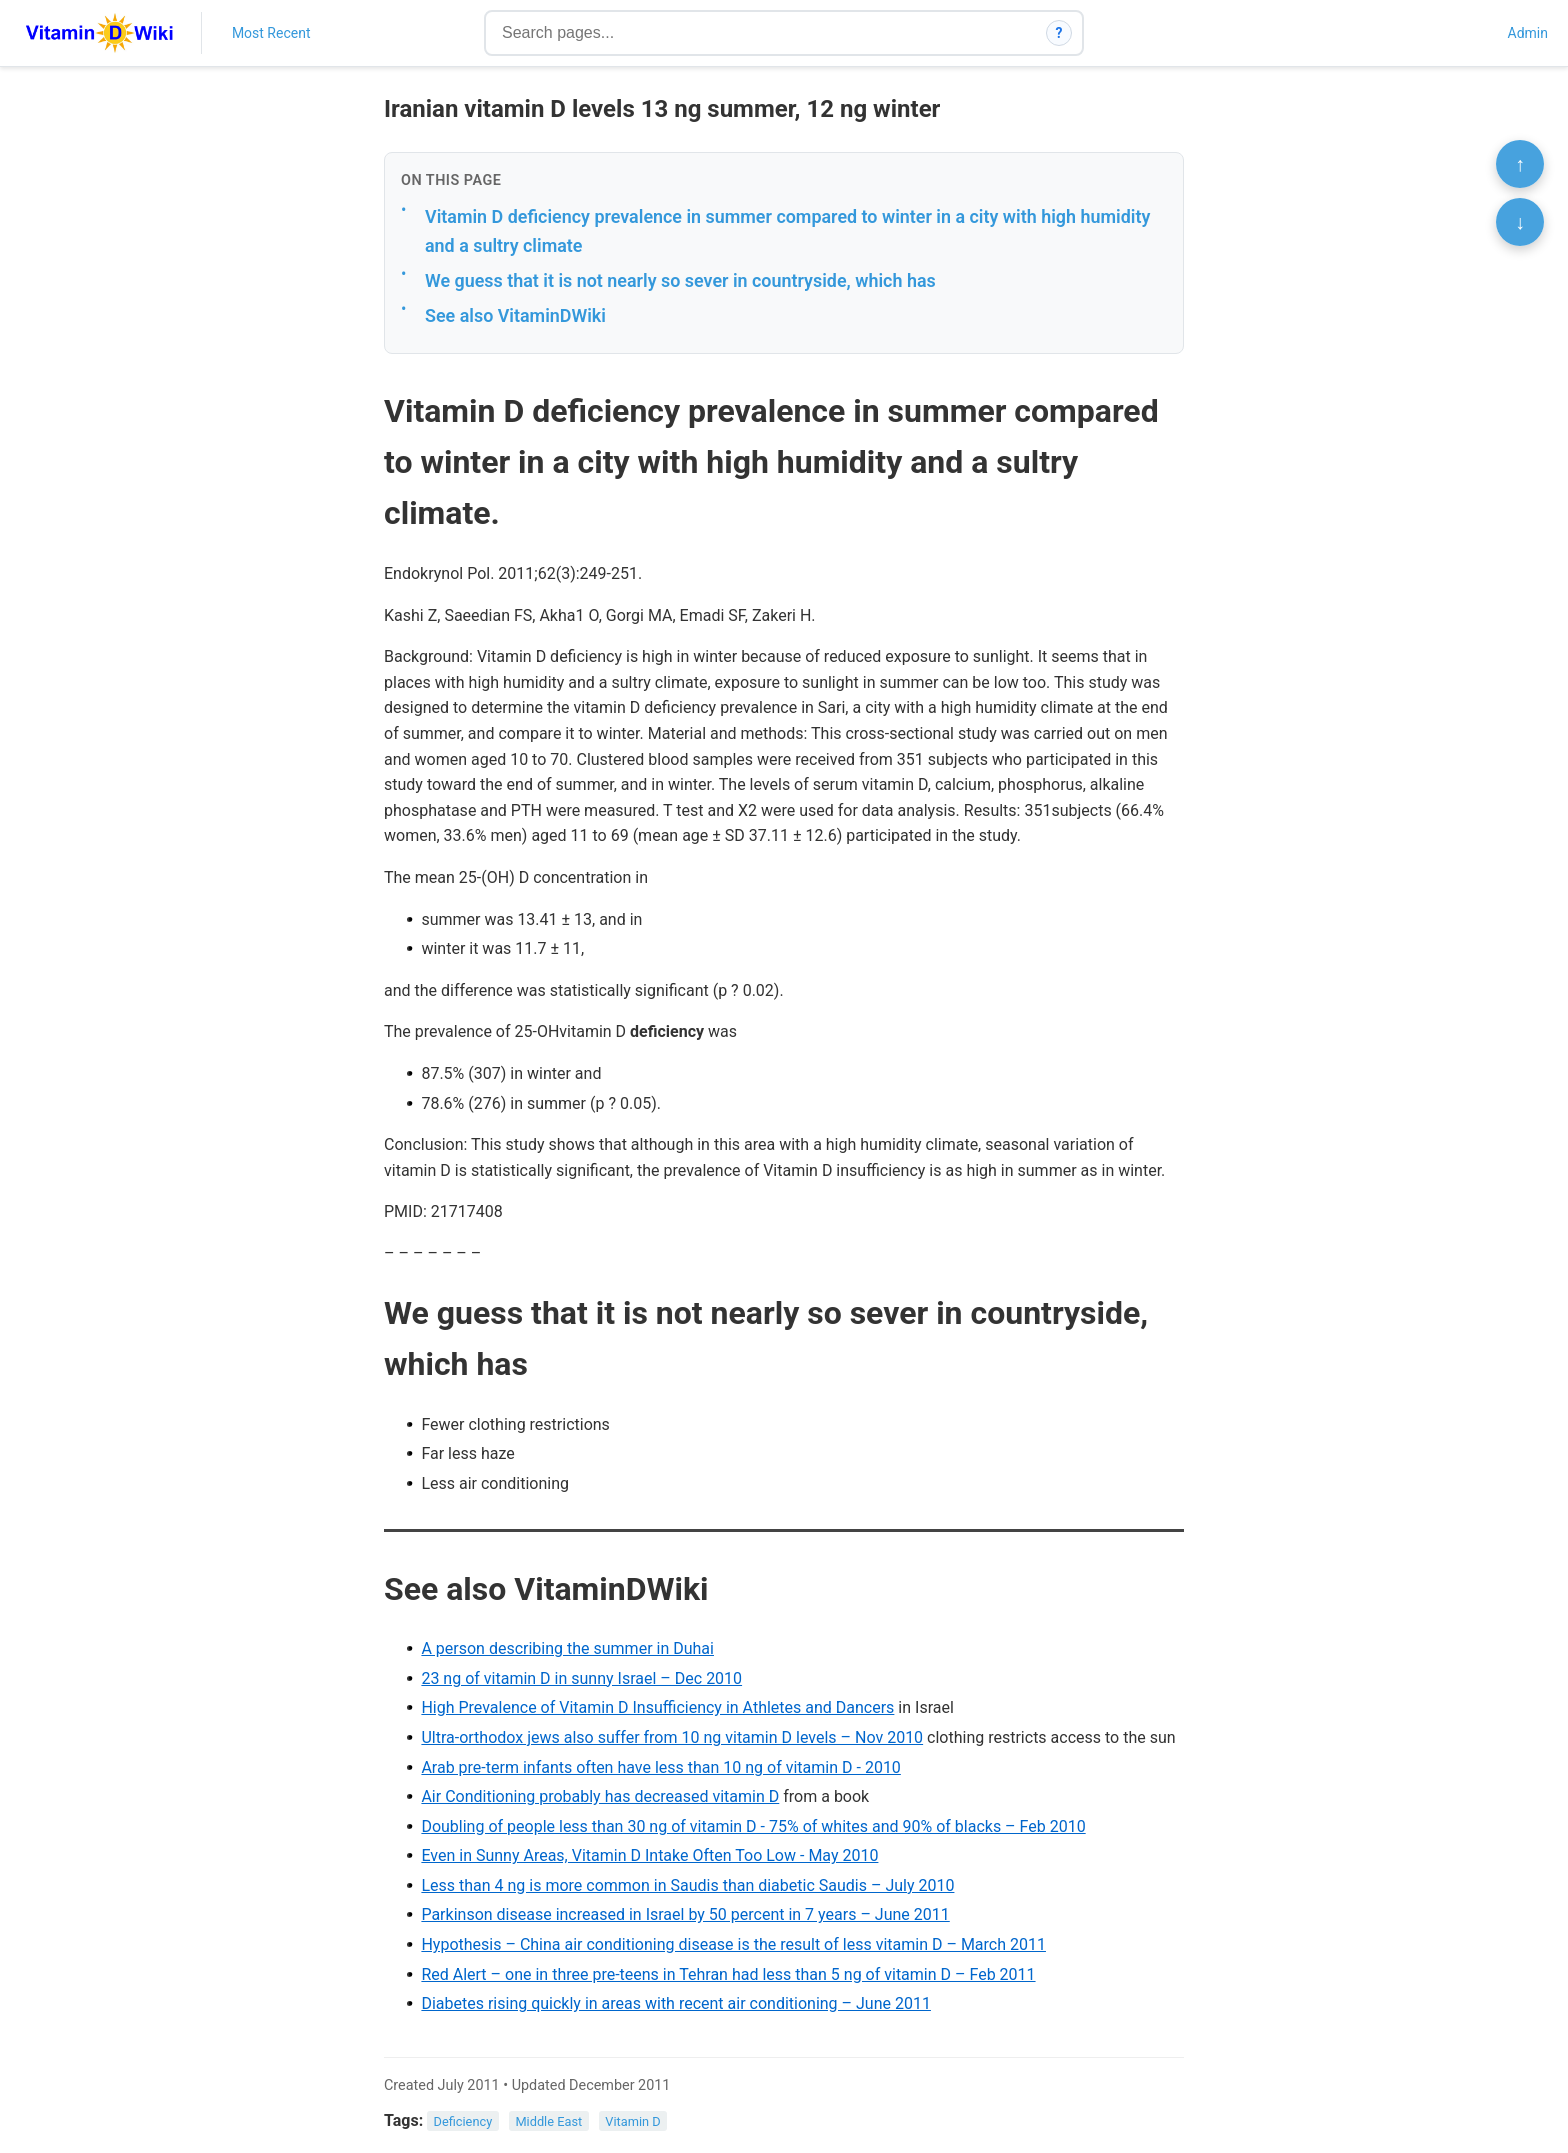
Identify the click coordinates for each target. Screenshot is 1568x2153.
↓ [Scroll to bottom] (1520, 222)
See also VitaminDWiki (515, 315)
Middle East (548, 2121)
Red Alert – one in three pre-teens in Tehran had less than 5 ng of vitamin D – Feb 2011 (728, 1974)
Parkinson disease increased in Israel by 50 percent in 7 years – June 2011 (685, 1914)
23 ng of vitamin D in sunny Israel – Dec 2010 (581, 1678)
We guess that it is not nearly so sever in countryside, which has (680, 280)
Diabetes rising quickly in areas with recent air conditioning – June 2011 (676, 2003)
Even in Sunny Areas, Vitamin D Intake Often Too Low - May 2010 (649, 1855)
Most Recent (271, 33)
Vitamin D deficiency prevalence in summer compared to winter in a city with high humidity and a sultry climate (787, 231)
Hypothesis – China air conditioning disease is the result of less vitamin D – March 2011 (733, 1944)
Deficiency (463, 2121)
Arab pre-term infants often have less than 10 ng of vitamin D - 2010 (660, 1767)
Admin (1528, 33)
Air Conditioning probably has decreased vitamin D (600, 1796)
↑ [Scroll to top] (1520, 164)
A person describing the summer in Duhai (567, 1648)
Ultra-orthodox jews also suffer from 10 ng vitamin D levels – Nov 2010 (672, 1737)
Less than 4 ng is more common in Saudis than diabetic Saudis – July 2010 (687, 1885)
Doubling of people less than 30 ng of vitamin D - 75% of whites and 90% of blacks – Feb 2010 (753, 1826)
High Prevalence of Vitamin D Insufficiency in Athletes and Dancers (657, 1707)
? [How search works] (1059, 33)
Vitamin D (632, 2121)
